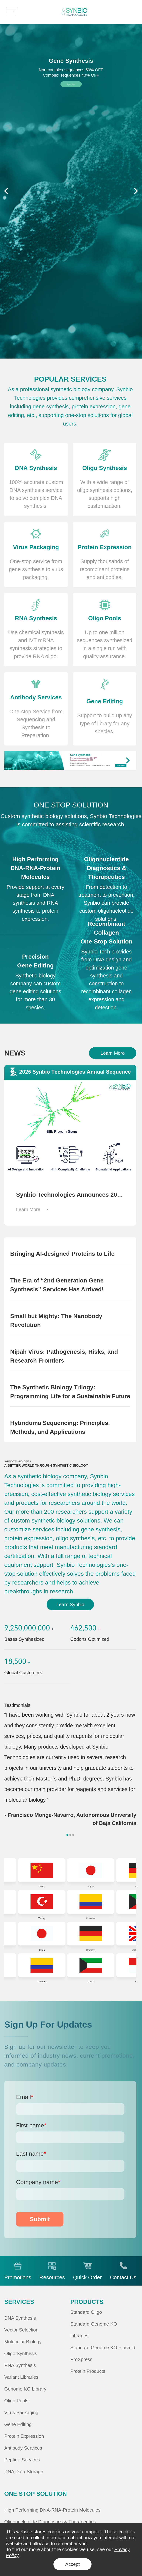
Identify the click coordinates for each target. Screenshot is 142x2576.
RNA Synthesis (20, 2365)
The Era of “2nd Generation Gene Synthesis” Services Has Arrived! (57, 1285)
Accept (72, 2564)
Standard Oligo (86, 2312)
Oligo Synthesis (20, 2353)
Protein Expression (24, 2436)
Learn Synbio (70, 1604)
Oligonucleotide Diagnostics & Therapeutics (50, 2521)
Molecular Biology (23, 2341)
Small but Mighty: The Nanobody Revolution (56, 1320)
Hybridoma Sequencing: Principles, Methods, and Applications (60, 1427)
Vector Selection (21, 2329)
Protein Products (87, 2371)
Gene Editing (18, 2424)
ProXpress (81, 2359)
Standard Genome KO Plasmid (102, 2347)
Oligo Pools (16, 2400)
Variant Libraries (21, 2377)
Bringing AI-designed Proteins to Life (62, 1253)
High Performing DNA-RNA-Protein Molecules (52, 2510)
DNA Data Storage (23, 2471)
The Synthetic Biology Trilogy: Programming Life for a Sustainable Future (70, 1391)
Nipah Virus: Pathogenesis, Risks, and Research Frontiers (64, 1356)
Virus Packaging (21, 2412)
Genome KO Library (25, 2388)
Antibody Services (23, 2448)
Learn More (71, 84)
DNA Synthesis (20, 2318)
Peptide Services (22, 2459)
